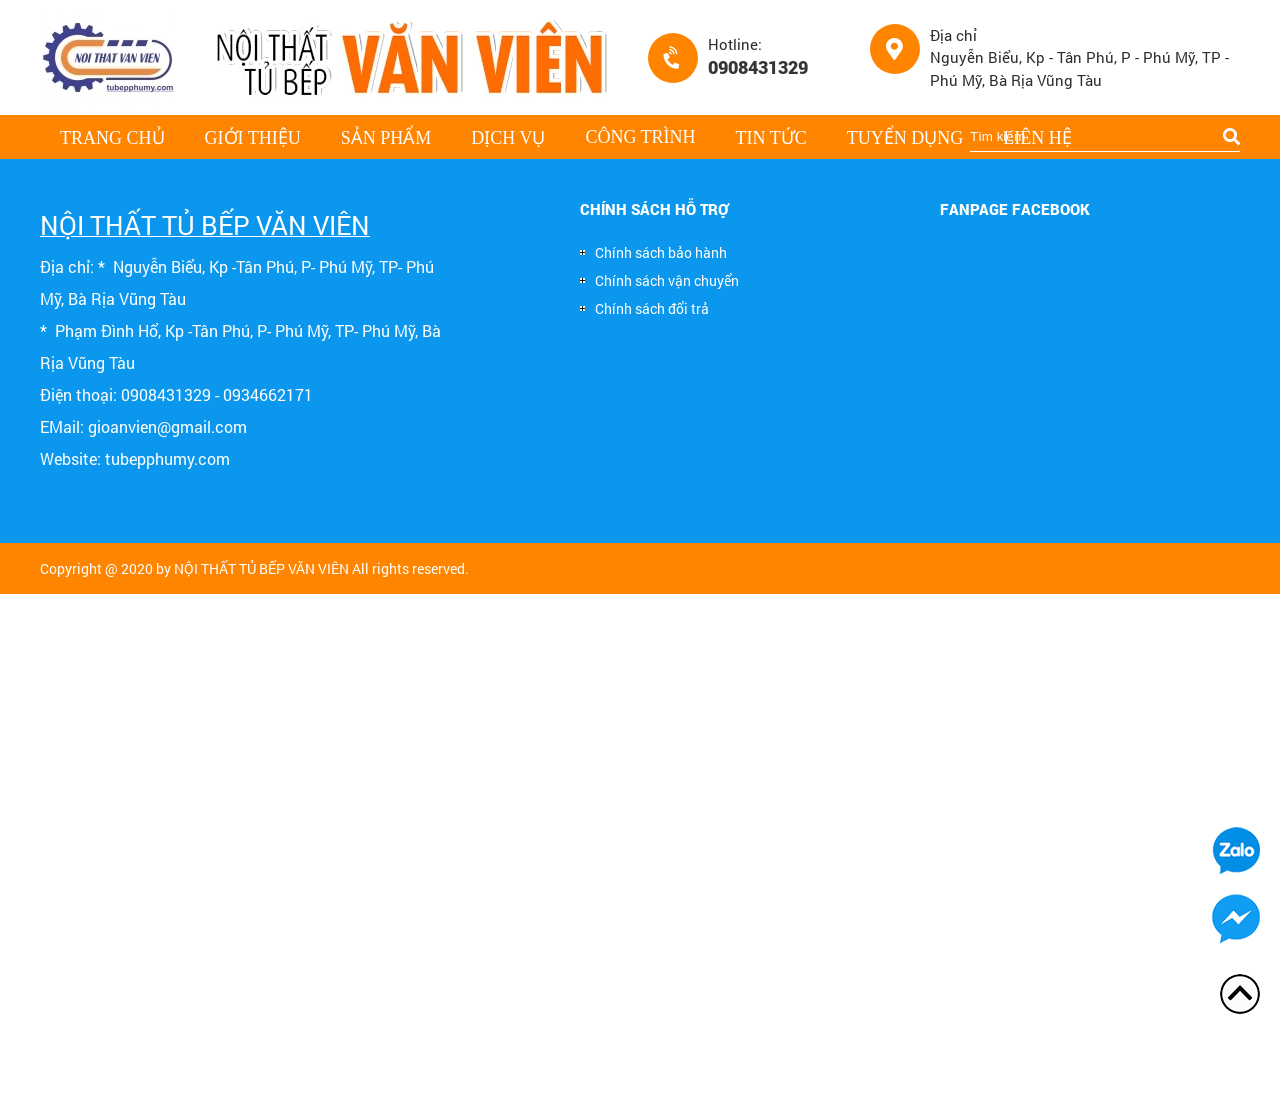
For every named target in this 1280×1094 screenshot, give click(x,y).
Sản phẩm (386, 138)
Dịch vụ (508, 138)
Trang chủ (112, 138)
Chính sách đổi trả (644, 308)
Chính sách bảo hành (653, 252)
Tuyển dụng (905, 138)
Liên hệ (1037, 138)
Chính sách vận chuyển (659, 280)
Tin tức (771, 138)
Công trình (640, 137)
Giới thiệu (253, 138)
